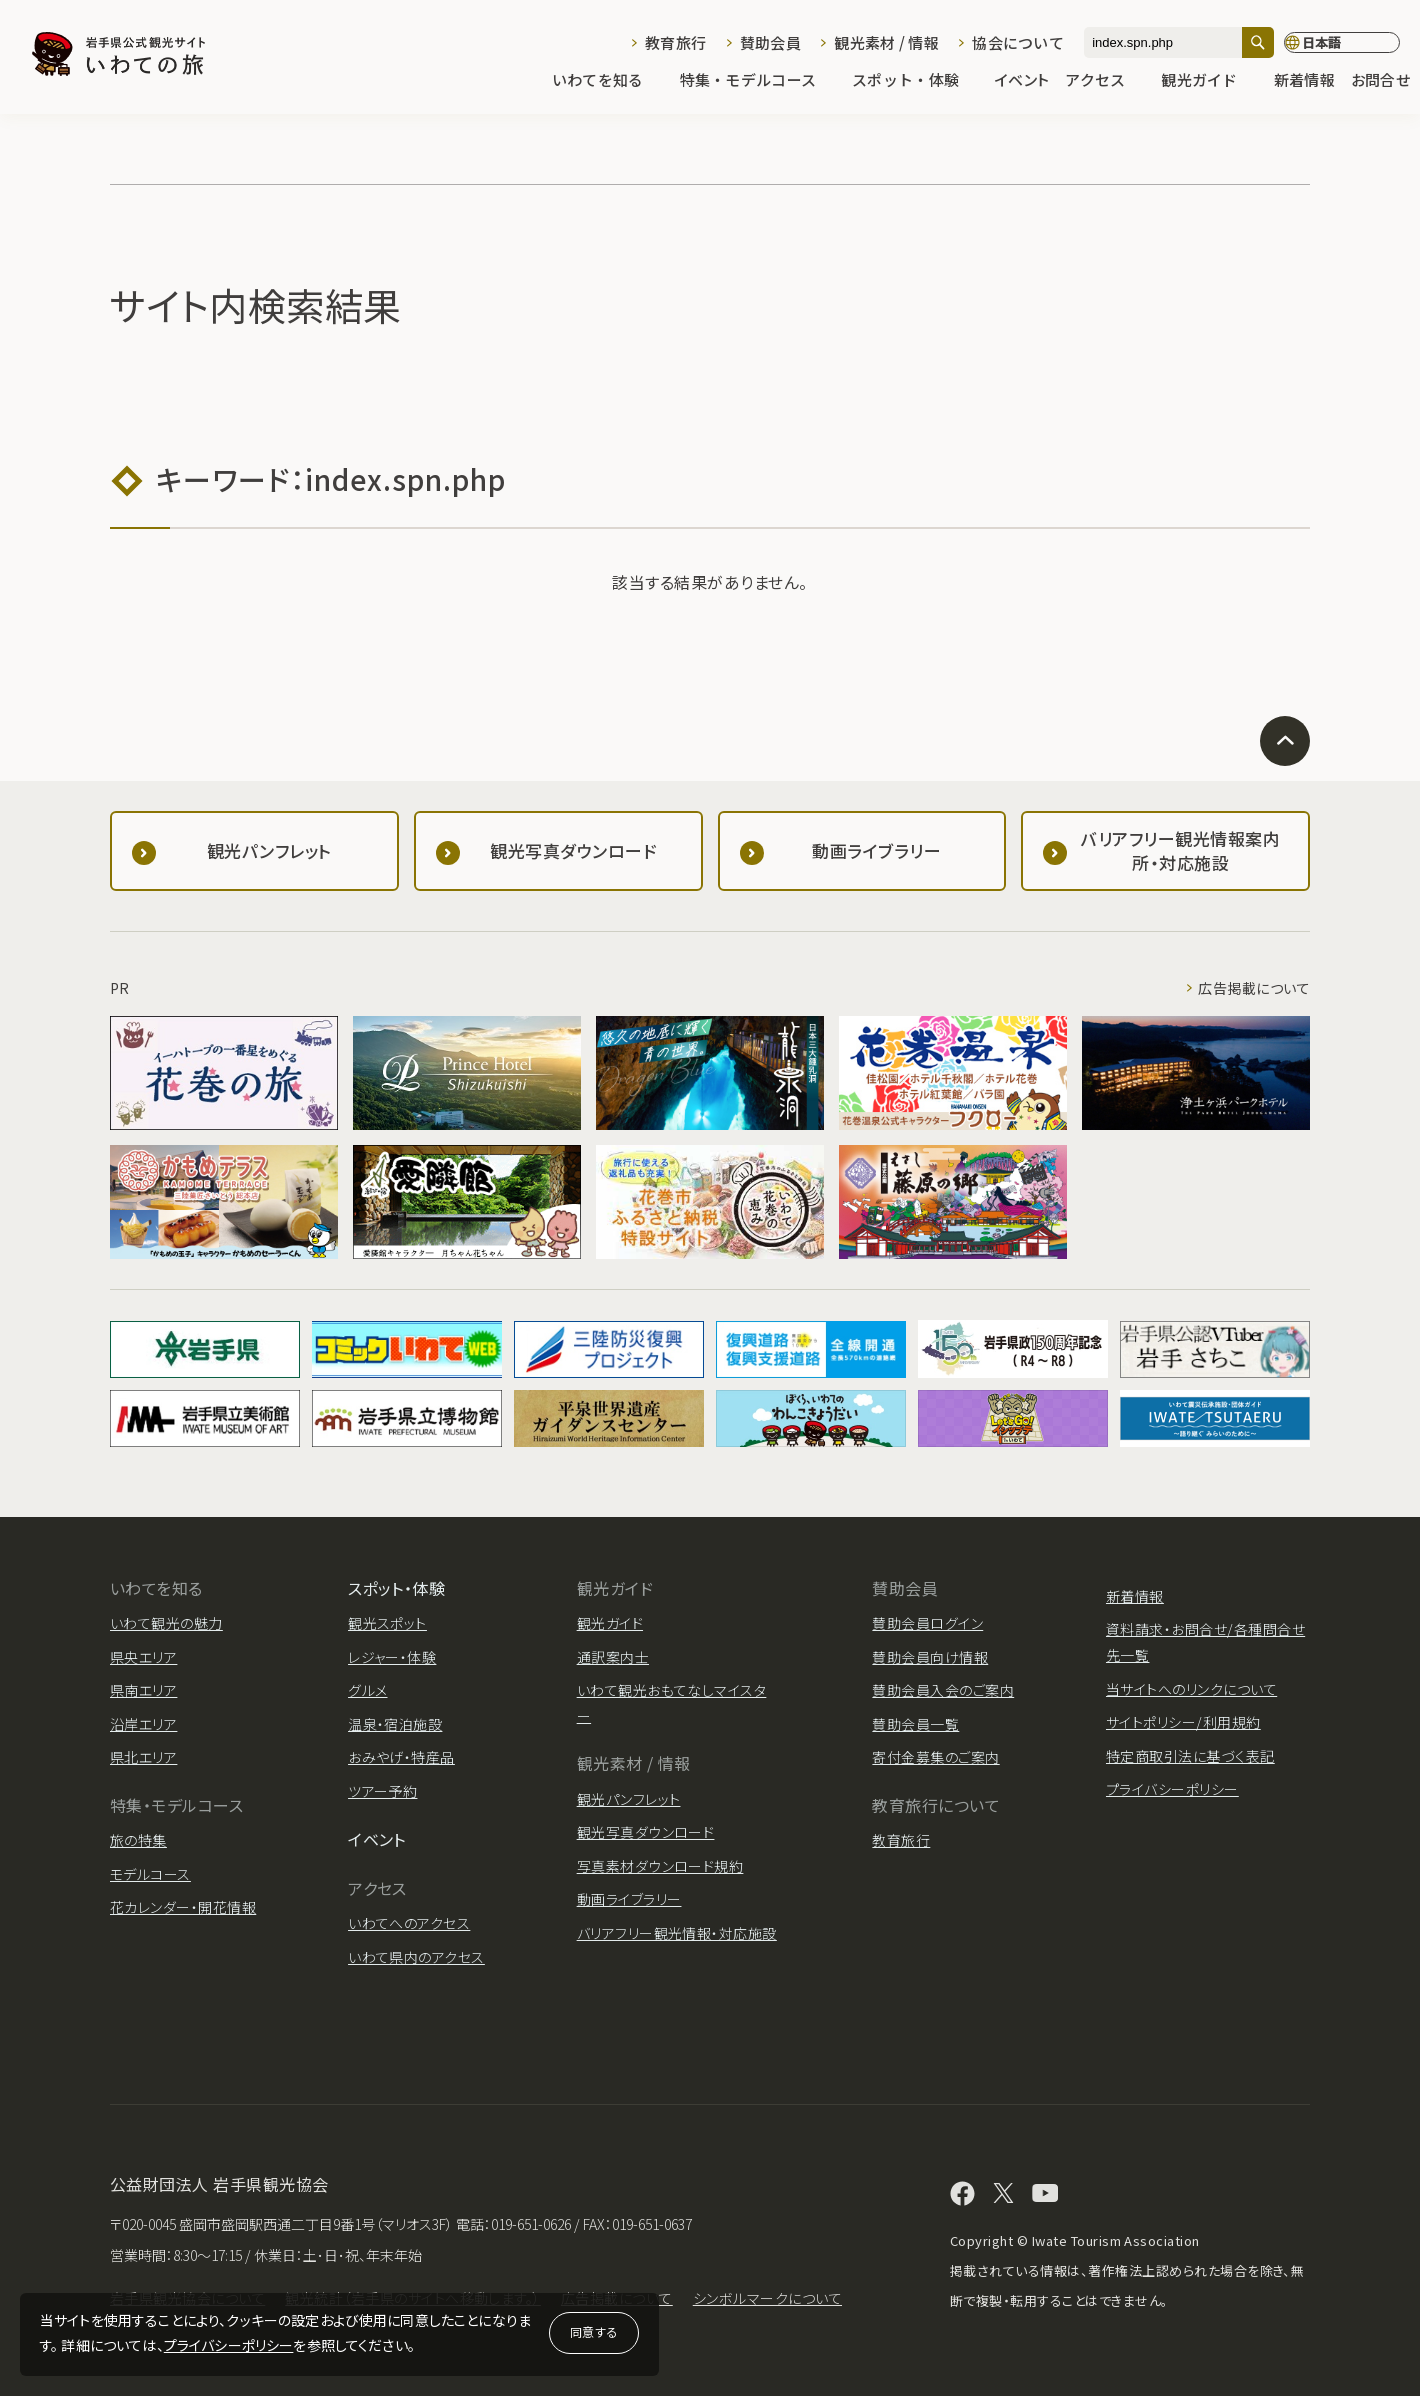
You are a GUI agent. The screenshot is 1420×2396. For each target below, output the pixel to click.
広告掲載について (1254, 988)
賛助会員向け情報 (930, 1657)
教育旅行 (675, 42)
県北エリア (143, 1757)
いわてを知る (608, 81)
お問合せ (1380, 81)
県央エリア (143, 1657)
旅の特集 (138, 1840)
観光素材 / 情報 (886, 42)
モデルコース (150, 1874)
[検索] (1258, 42)
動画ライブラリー (629, 1899)
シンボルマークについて (767, 2298)
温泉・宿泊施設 (395, 1724)
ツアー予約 (382, 1791)
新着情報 (1304, 81)
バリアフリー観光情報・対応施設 (677, 1933)
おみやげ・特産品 (401, 1757)
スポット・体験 (915, 81)
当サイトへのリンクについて (1191, 1689)
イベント (1022, 81)
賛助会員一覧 (915, 1724)
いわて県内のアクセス (416, 1957)
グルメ (367, 1690)
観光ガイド (1209, 81)
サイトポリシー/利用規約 (1183, 1722)
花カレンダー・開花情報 (183, 1907)
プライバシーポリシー (229, 2345)
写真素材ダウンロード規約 (660, 1866)
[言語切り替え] (1342, 43)
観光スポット (387, 1623)
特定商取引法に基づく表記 (1190, 1756)
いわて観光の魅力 (166, 1623)
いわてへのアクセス (409, 1923)
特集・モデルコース (758, 81)
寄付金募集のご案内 (935, 1757)
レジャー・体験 (392, 1657)
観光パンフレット (629, 1799)
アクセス (1105, 81)
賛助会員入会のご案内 (943, 1690)
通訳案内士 (613, 1657)
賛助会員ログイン (927, 1623)
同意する (594, 2331)
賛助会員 (770, 42)
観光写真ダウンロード (646, 1832)
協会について (1018, 42)
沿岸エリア (143, 1724)
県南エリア (143, 1690)
